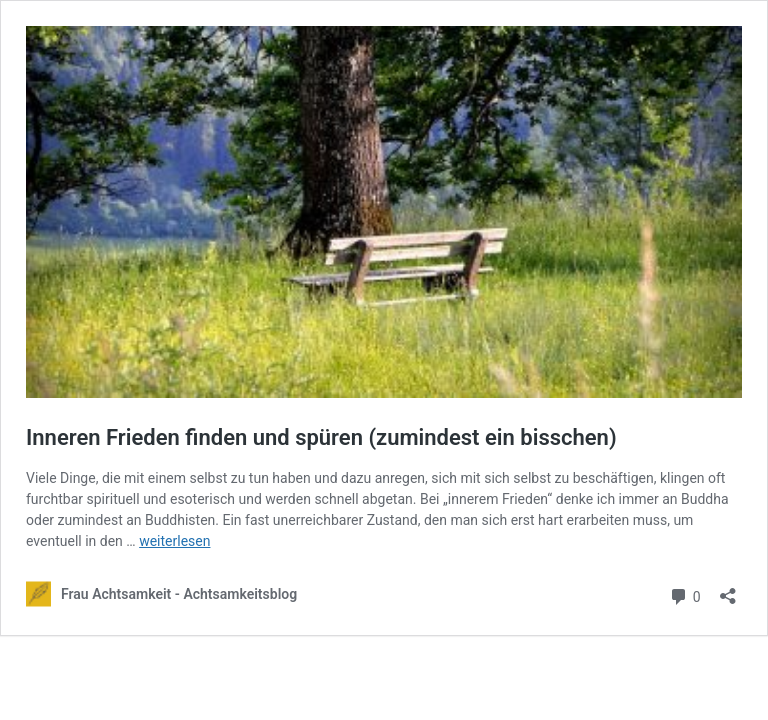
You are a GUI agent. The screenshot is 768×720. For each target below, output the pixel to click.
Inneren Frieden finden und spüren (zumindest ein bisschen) (321, 437)
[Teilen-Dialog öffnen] (728, 589)
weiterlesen (174, 541)
